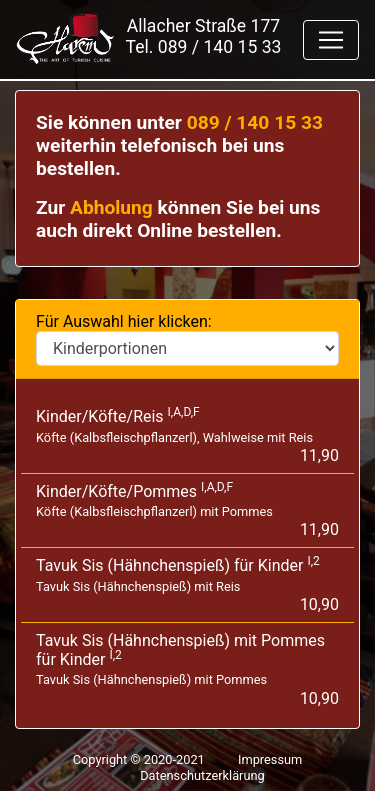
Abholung (111, 207)
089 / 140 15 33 (220, 47)
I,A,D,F (184, 412)
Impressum (270, 759)
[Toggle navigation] (331, 40)
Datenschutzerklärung (202, 775)
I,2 (313, 561)
